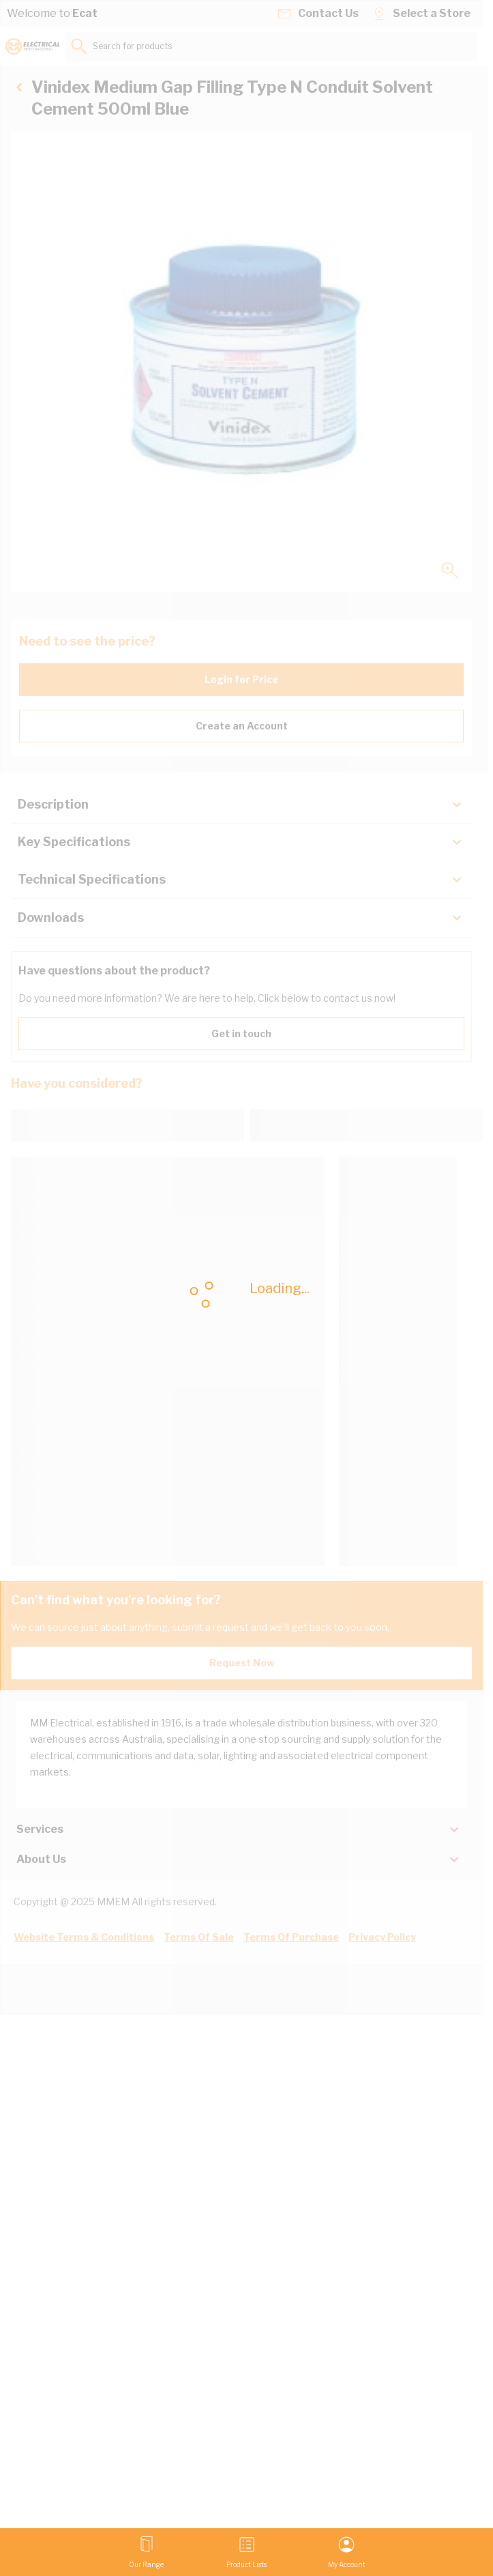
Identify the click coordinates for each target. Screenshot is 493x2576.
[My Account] (346, 2552)
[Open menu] (146, 2552)
